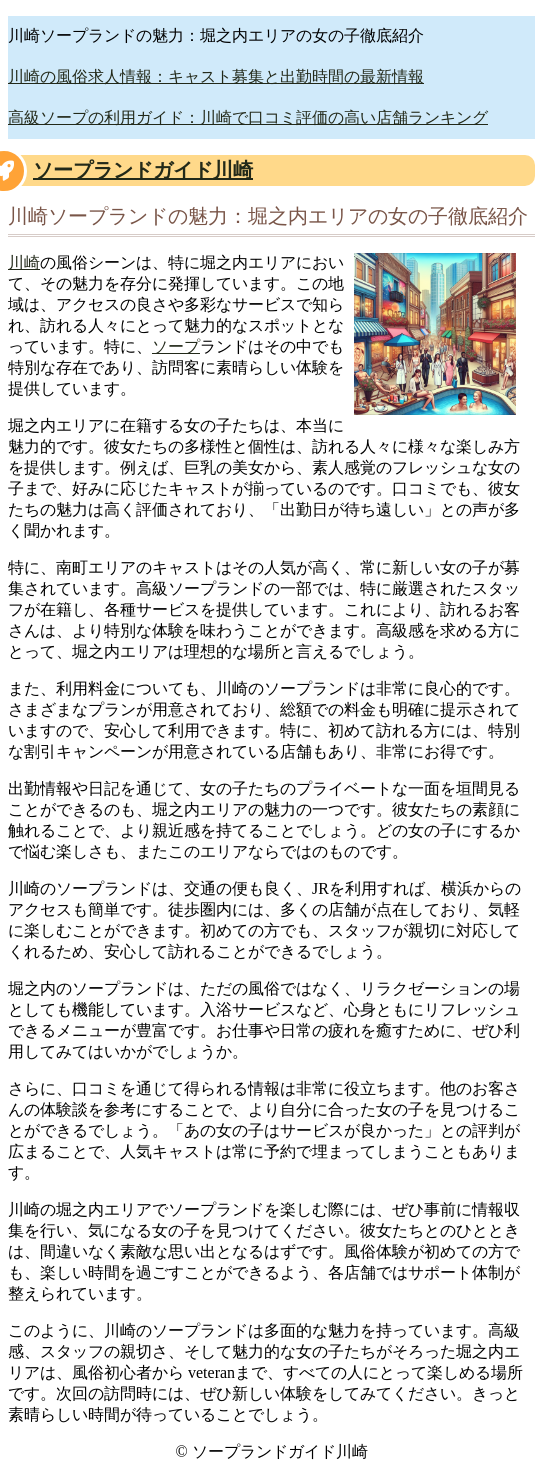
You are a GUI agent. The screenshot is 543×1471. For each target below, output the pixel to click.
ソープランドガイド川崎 (143, 170)
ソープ (176, 346)
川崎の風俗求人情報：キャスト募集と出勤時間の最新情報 (216, 76)
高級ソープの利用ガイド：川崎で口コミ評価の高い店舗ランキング (248, 117)
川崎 (24, 262)
